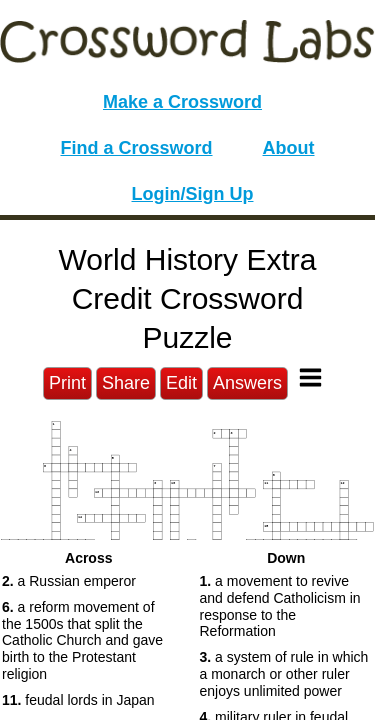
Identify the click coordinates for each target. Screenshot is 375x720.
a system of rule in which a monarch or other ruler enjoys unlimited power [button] (284, 674)
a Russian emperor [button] (69, 581)
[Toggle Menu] (310, 377)
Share (126, 383)
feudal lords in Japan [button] (78, 700)
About (289, 148)
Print (67, 383)
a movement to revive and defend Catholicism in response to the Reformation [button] (280, 606)
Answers (247, 383)
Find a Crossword (137, 148)
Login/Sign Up (193, 194)
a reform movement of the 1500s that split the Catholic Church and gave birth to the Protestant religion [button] (82, 640)
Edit (181, 383)
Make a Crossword (182, 102)
